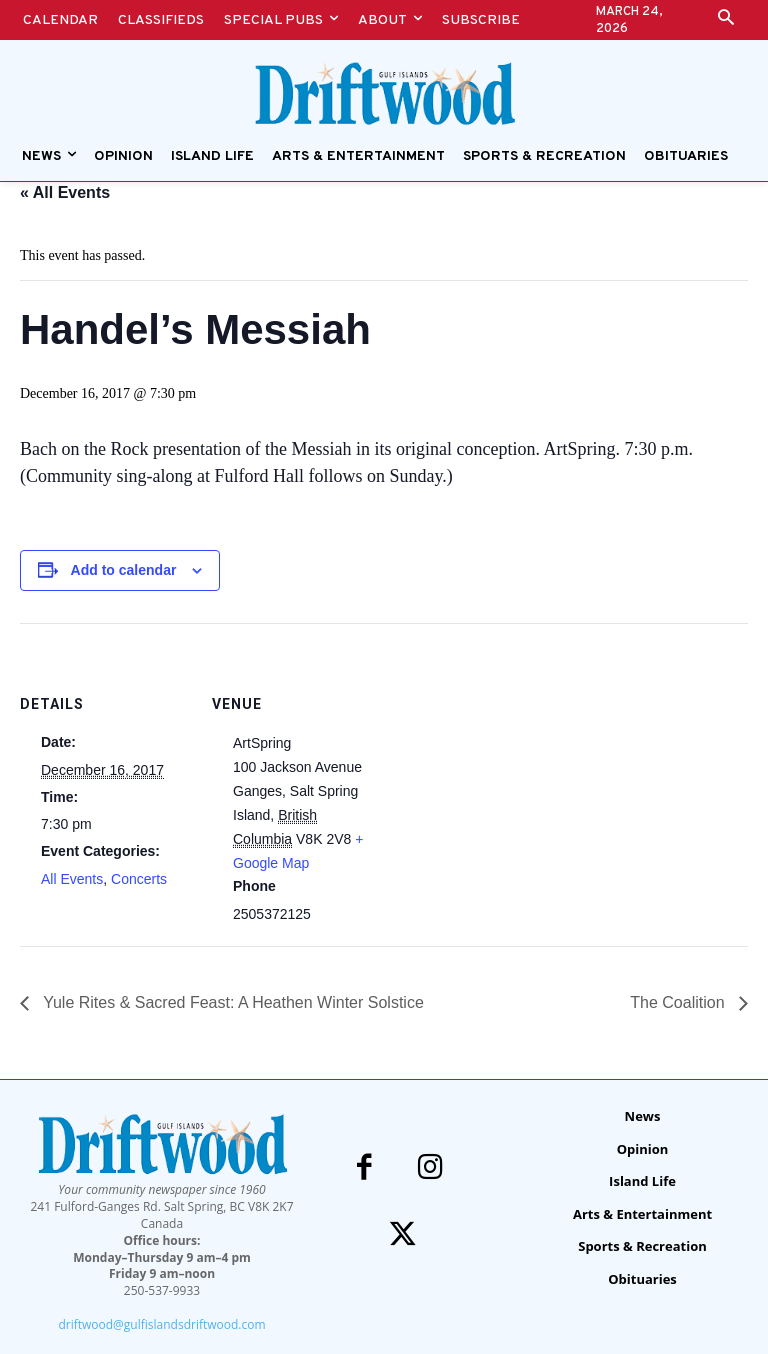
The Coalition (679, 1002)
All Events (72, 879)
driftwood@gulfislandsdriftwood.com (161, 1324)
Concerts (139, 879)
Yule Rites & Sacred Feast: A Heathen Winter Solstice (231, 1002)
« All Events (65, 192)
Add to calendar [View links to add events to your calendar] (124, 570)
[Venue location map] (509, 761)
